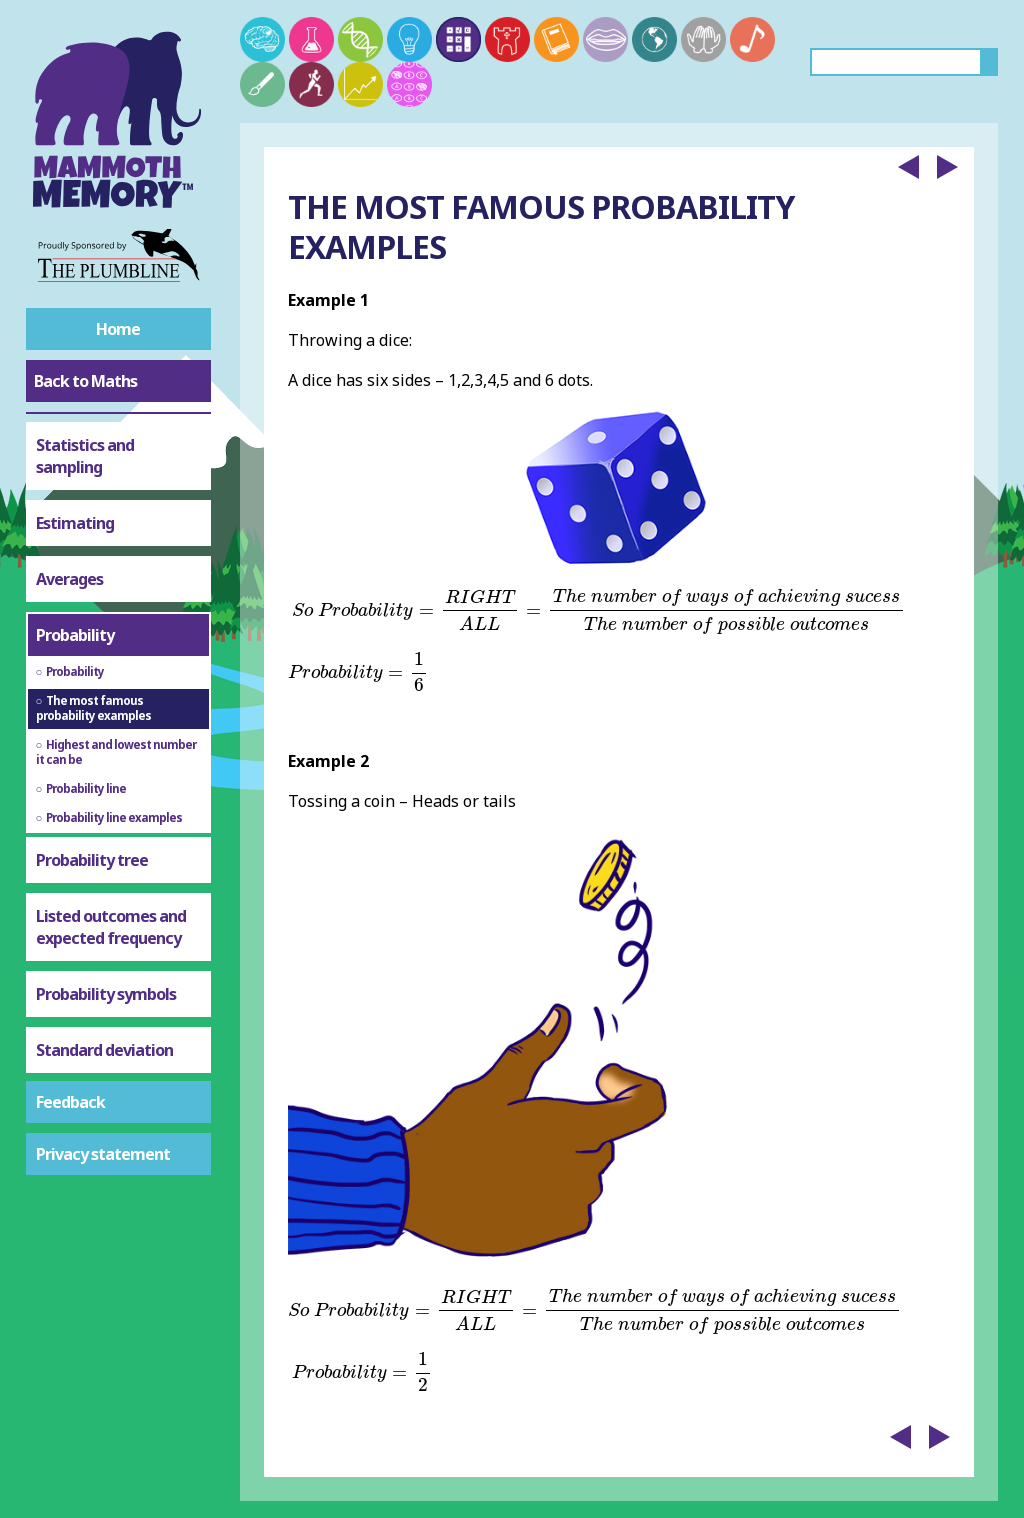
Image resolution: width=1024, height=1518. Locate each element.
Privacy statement (103, 1154)
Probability (75, 635)
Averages (69, 579)
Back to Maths (85, 381)
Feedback (70, 1102)
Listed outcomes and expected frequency (111, 927)
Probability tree (92, 860)
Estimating (75, 523)
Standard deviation (104, 1050)
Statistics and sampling (85, 456)
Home (118, 329)
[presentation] (599, 611)
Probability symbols (106, 994)
